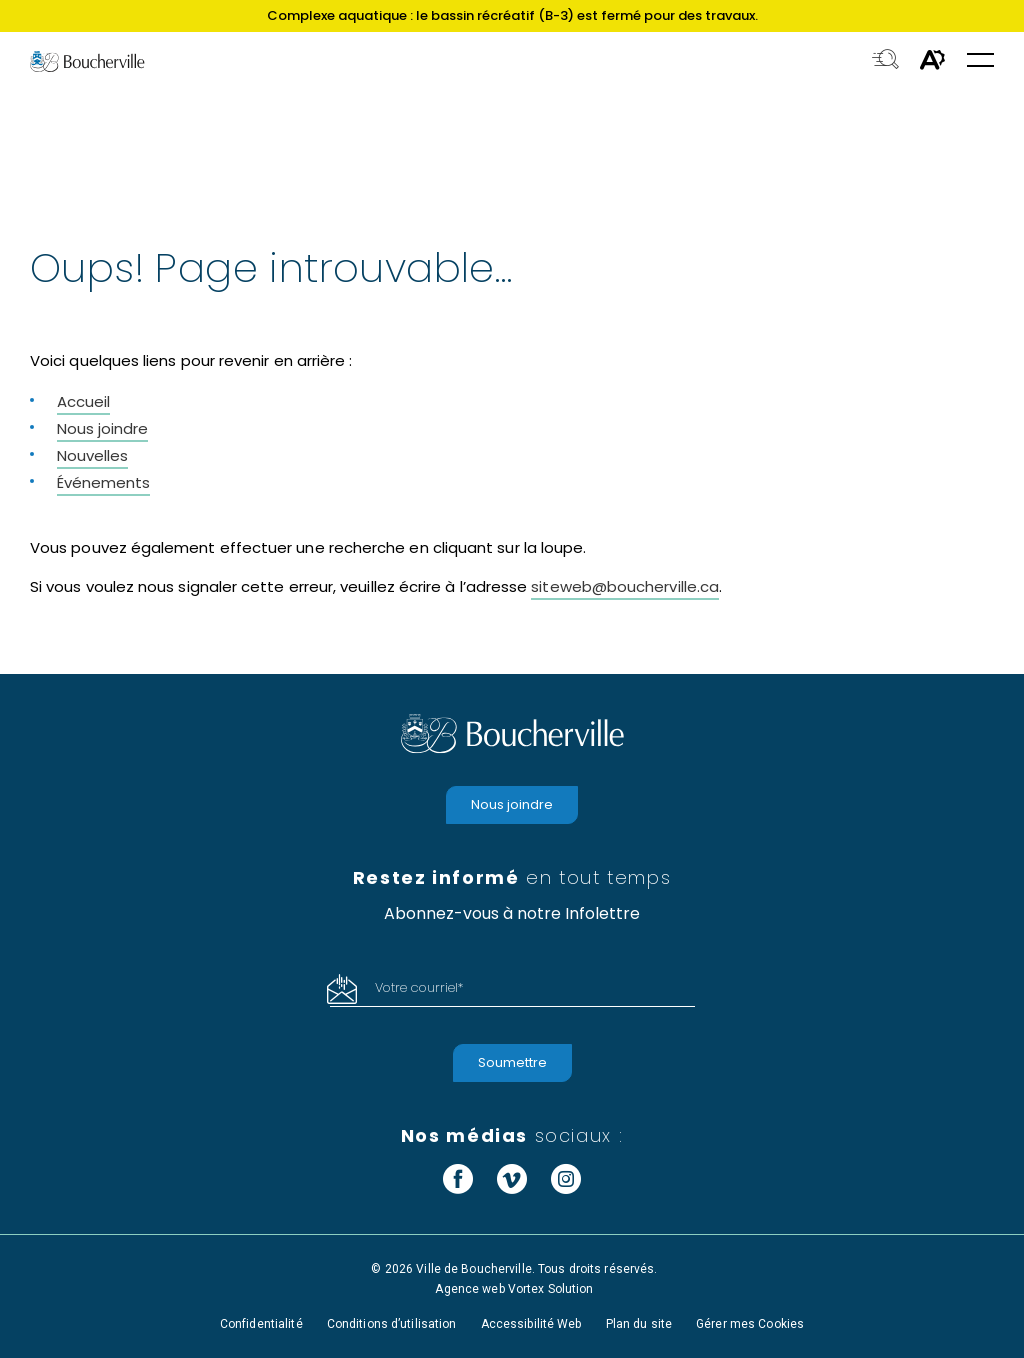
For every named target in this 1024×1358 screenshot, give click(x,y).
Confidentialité (261, 1324)
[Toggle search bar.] (885, 61)
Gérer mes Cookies (750, 1324)
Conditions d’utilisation (392, 1324)
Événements (103, 482)
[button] (980, 61)
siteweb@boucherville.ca (625, 586)
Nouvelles (92, 455)
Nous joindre (102, 428)
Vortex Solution (551, 1289)
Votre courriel (419, 987)
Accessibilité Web (531, 1324)
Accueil (83, 401)
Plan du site (639, 1324)
